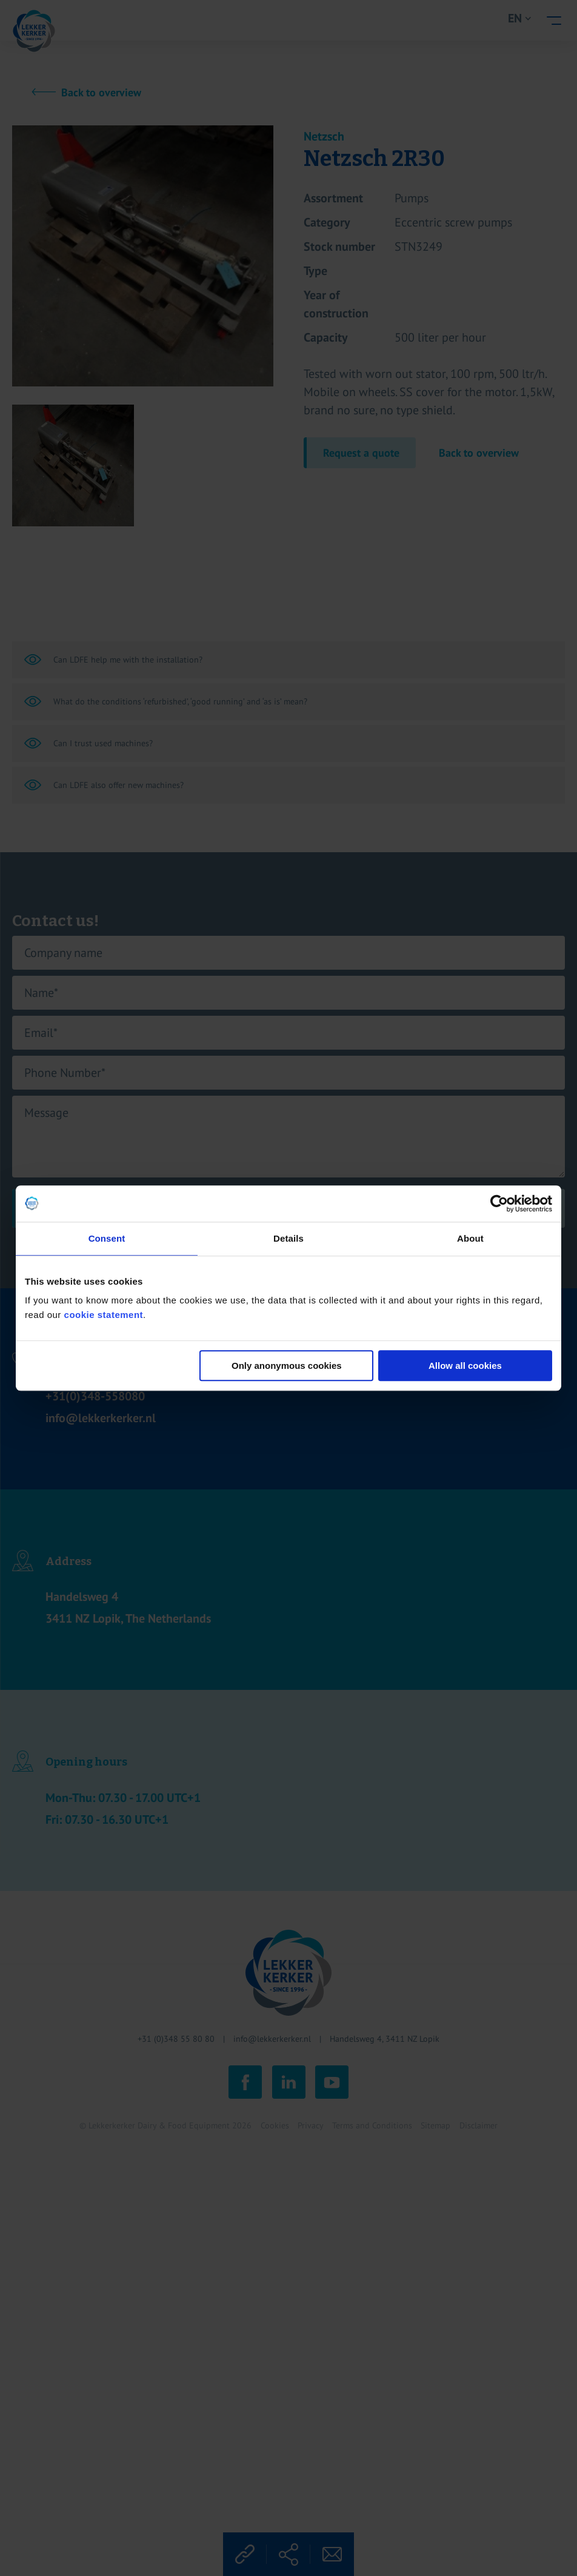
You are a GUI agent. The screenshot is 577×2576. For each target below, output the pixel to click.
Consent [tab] (106, 1238)
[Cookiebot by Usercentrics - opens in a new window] (499, 1203)
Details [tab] (288, 1238)
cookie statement (104, 1315)
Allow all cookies (465, 1365)
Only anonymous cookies (287, 1365)
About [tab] (470, 1238)
